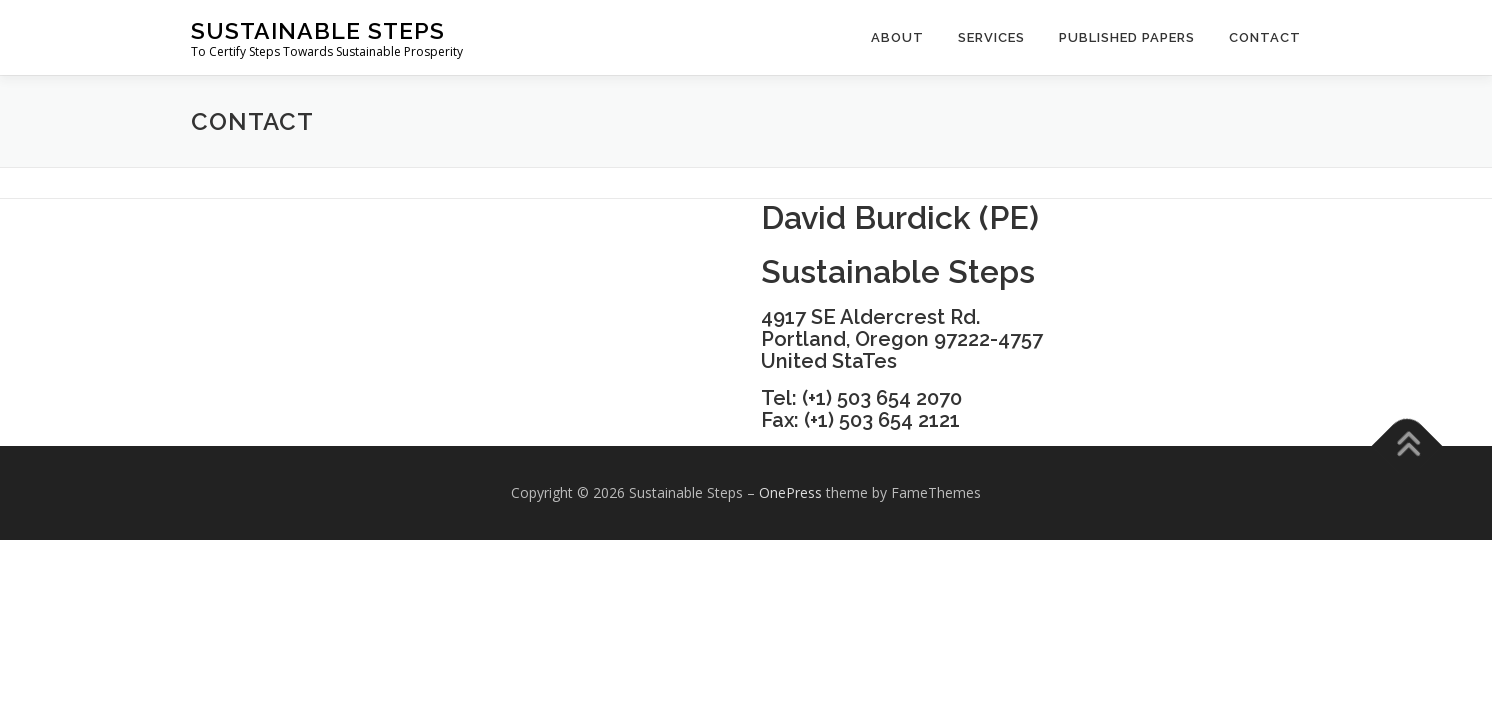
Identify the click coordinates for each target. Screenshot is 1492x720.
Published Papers (1127, 37)
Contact (1265, 37)
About (897, 37)
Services (991, 37)
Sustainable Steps (318, 30)
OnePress (790, 492)
